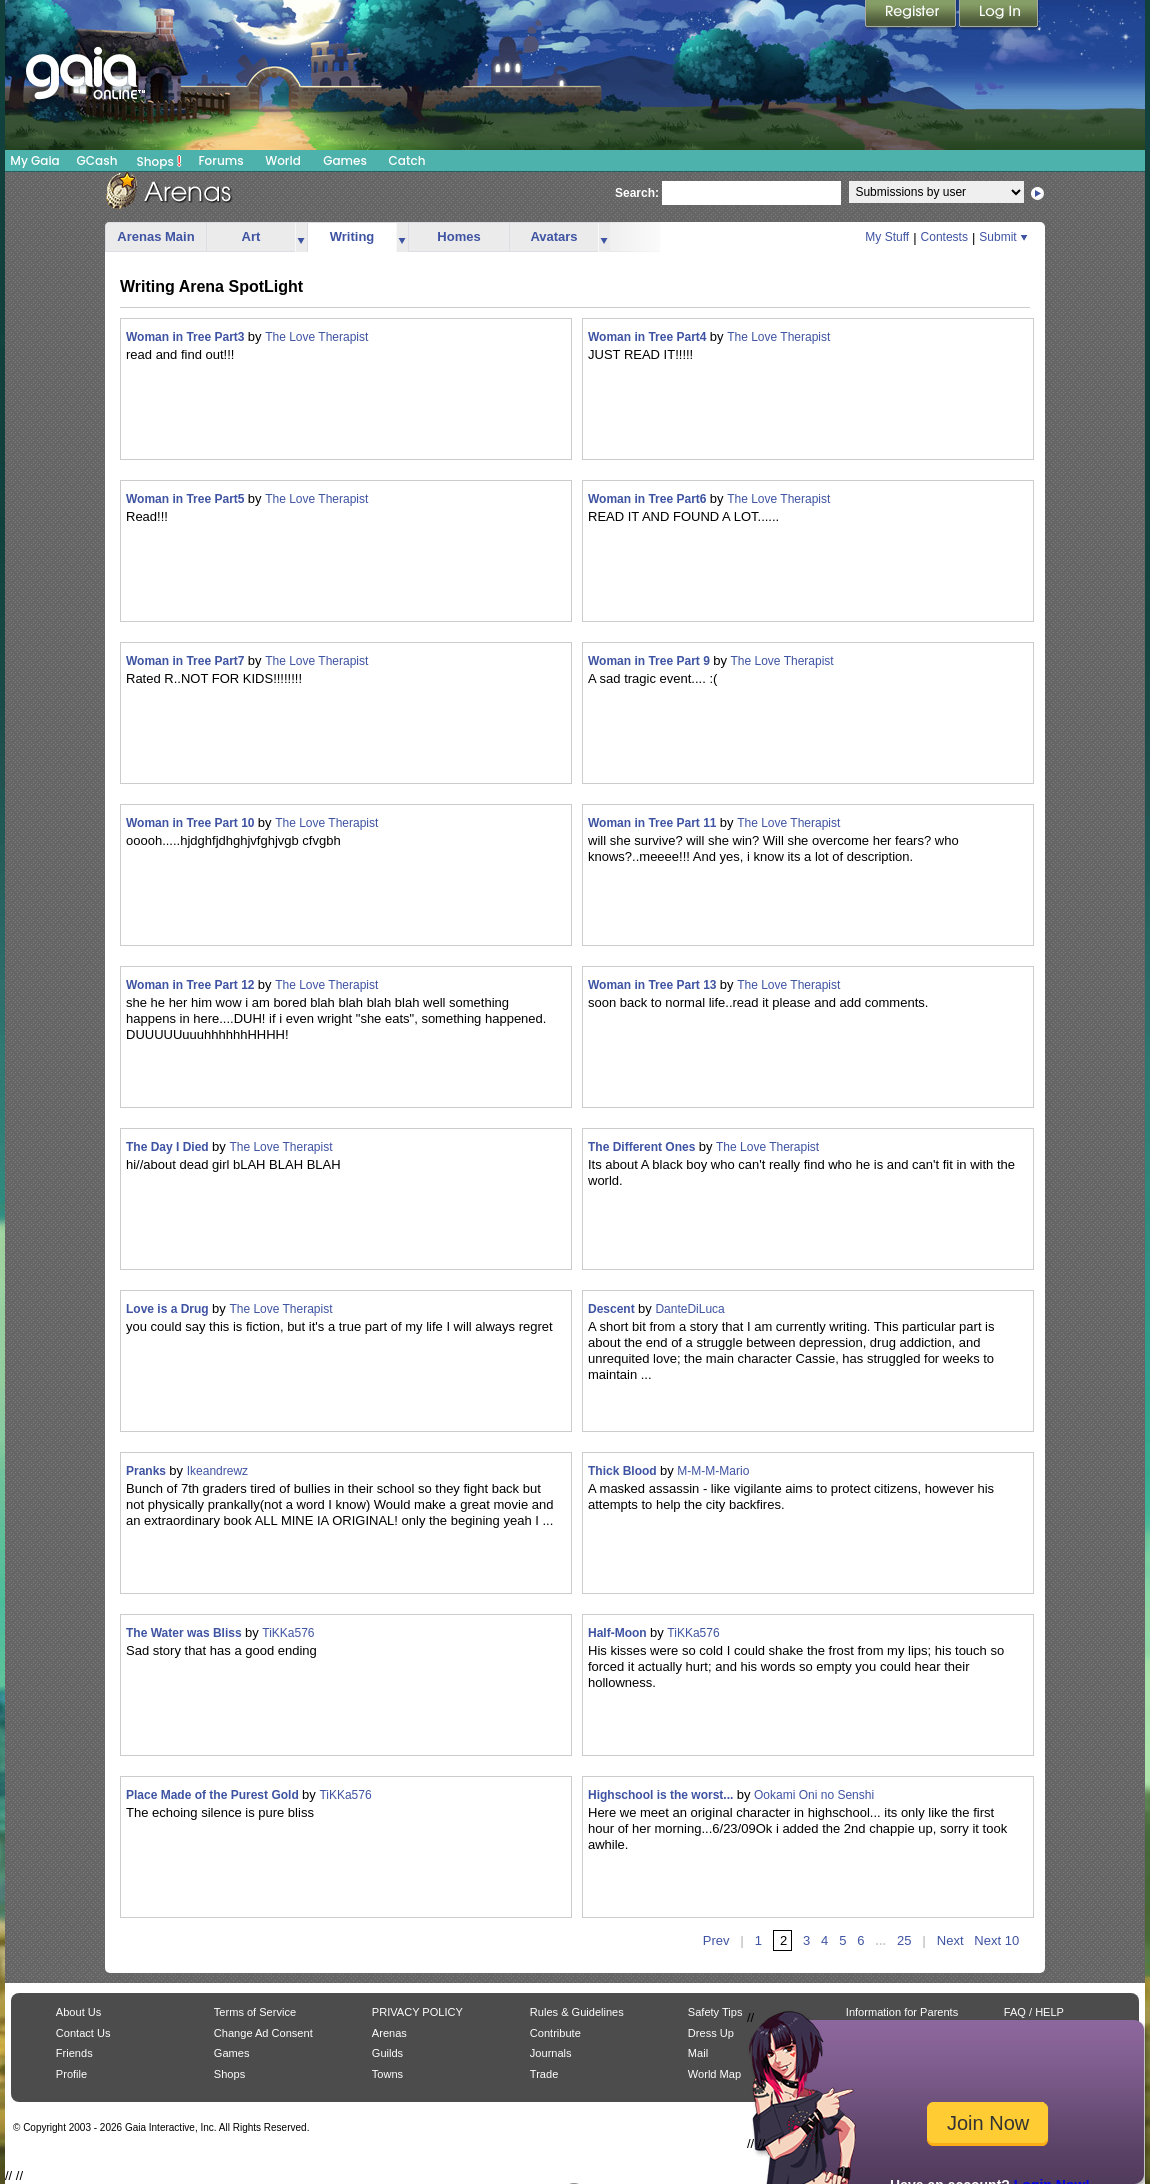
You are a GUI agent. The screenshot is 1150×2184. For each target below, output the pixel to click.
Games (345, 160)
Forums (220, 160)
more (301, 237)
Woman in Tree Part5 (187, 499)
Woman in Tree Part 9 (650, 661)
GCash (97, 160)
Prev (716, 1940)
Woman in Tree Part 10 (192, 823)
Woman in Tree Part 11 (654, 823)
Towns (387, 2074)
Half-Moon (619, 1633)
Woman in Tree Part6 (649, 499)
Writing (352, 236)
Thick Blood (624, 1471)
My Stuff (887, 237)
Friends (74, 2053)
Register (912, 15)
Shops (159, 161)
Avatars (553, 236)
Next (950, 1940)
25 (904, 1940)
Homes (458, 236)
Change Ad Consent (263, 2033)
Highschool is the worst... (662, 1795)
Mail (698, 2053)
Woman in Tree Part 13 (654, 985)
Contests (944, 237)
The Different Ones (643, 1147)
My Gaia (34, 160)
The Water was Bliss (185, 1633)
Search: (637, 193)
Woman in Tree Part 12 (192, 985)
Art (251, 236)
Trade (544, 2074)
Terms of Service (255, 2012)
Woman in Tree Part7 (187, 661)
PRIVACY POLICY (417, 2012)
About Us (78, 2012)
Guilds (387, 2053)
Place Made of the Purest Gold (214, 1795)
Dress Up (711, 2033)
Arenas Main (155, 236)
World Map (714, 2074)
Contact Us (83, 2033)
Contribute (555, 2033)
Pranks (147, 1471)
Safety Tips (715, 2012)
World (283, 160)
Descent (613, 1309)
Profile (71, 2074)
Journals (551, 2053)
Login (999, 15)
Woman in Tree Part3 (187, 337)
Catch (407, 160)
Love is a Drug (169, 1309)
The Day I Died (169, 1147)
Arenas (389, 2033)
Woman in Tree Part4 (649, 337)
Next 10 (996, 1940)
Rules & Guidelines (577, 2012)
